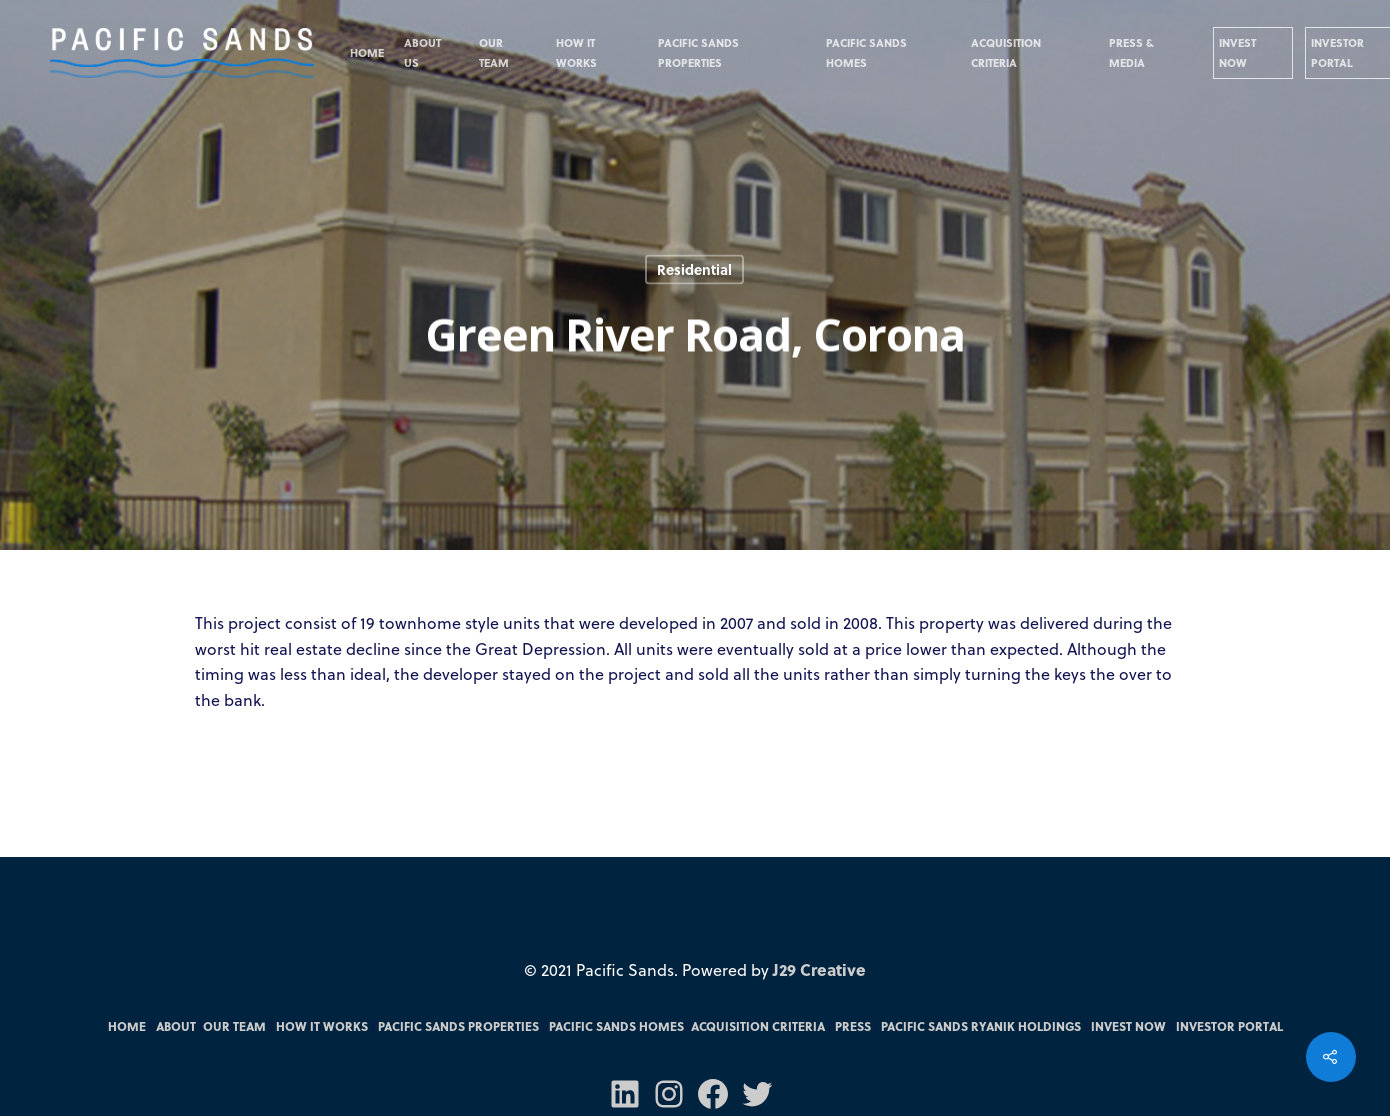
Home (367, 52)
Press (853, 1026)
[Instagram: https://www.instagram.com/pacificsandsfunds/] (669, 1094)
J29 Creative (819, 969)
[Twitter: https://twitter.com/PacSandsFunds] (757, 1094)
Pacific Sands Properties (698, 52)
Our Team (494, 52)
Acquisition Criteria (1006, 52)
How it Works (576, 52)
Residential (694, 269)
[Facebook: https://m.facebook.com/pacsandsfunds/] (713, 1094)
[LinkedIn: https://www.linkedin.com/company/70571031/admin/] (625, 1094)
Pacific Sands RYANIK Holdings (981, 1026)
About (176, 1026)
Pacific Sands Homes (866, 52)
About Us (422, 52)
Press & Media (1131, 52)
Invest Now (1237, 52)
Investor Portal (1229, 1026)
